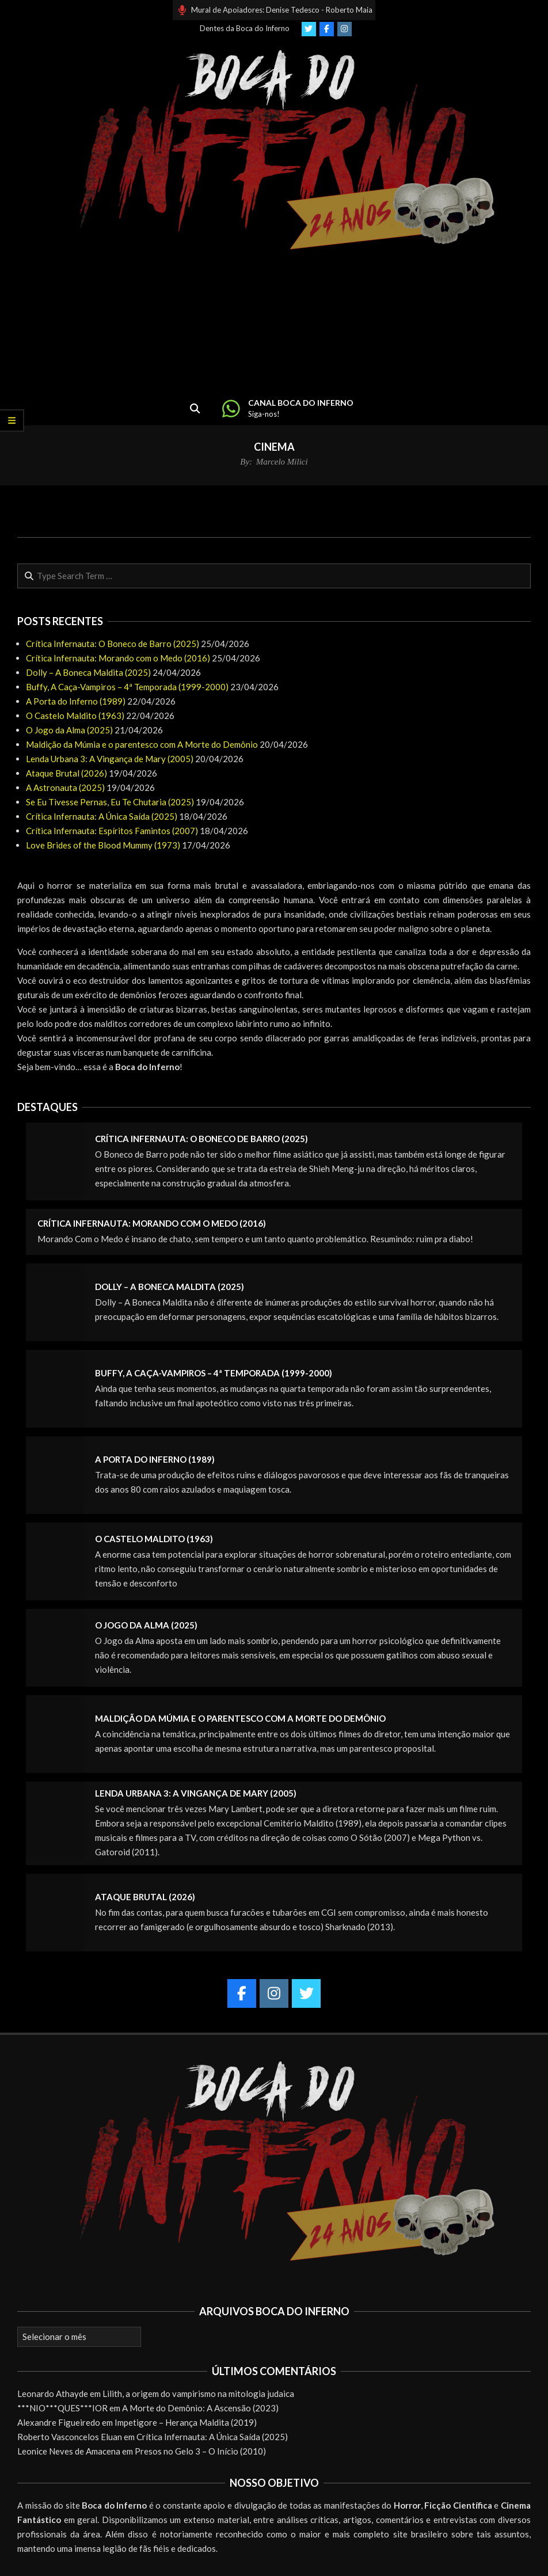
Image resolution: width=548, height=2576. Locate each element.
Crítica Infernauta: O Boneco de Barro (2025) (112, 643)
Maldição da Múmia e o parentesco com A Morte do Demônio (142, 744)
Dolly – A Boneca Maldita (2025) (88, 672)
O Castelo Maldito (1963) (75, 715)
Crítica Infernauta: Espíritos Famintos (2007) (112, 830)
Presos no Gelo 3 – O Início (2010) (200, 2451)
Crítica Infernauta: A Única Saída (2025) (101, 816)
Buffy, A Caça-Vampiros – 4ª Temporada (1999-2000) (127, 687)
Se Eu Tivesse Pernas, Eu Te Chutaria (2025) (110, 802)
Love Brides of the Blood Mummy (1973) (103, 845)
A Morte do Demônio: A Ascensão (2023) (200, 2408)
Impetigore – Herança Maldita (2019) (186, 2422)
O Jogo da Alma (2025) (69, 730)
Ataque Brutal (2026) (66, 773)
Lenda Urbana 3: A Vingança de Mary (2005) (109, 759)
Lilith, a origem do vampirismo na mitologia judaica (198, 2393)
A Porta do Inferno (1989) (75, 701)
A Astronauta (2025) (65, 787)
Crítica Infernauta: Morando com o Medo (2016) (118, 658)
